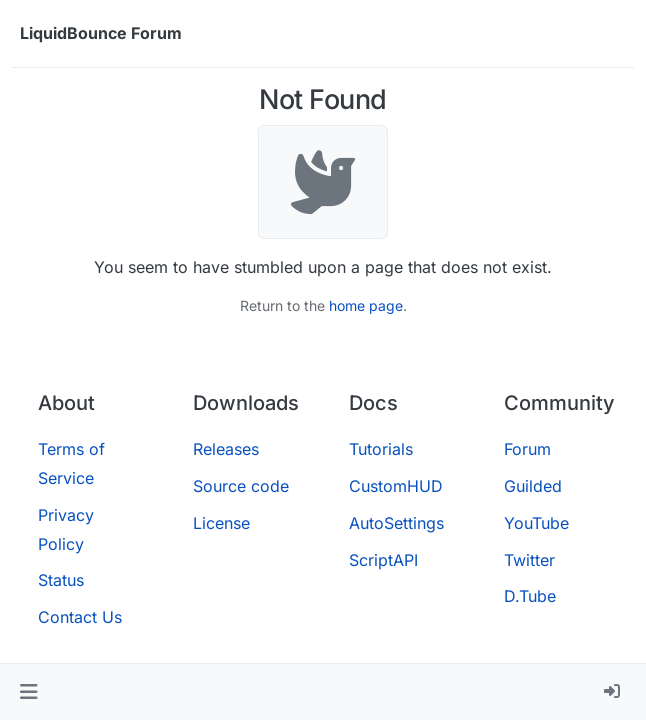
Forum (527, 449)
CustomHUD (396, 486)
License (221, 523)
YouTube (536, 523)
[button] (28, 692)
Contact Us (80, 617)
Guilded (533, 486)
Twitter (529, 560)
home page (366, 305)
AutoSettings (396, 523)
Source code (241, 486)
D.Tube (530, 596)
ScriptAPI (383, 560)
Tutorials (381, 449)
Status (61, 580)
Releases (226, 449)
